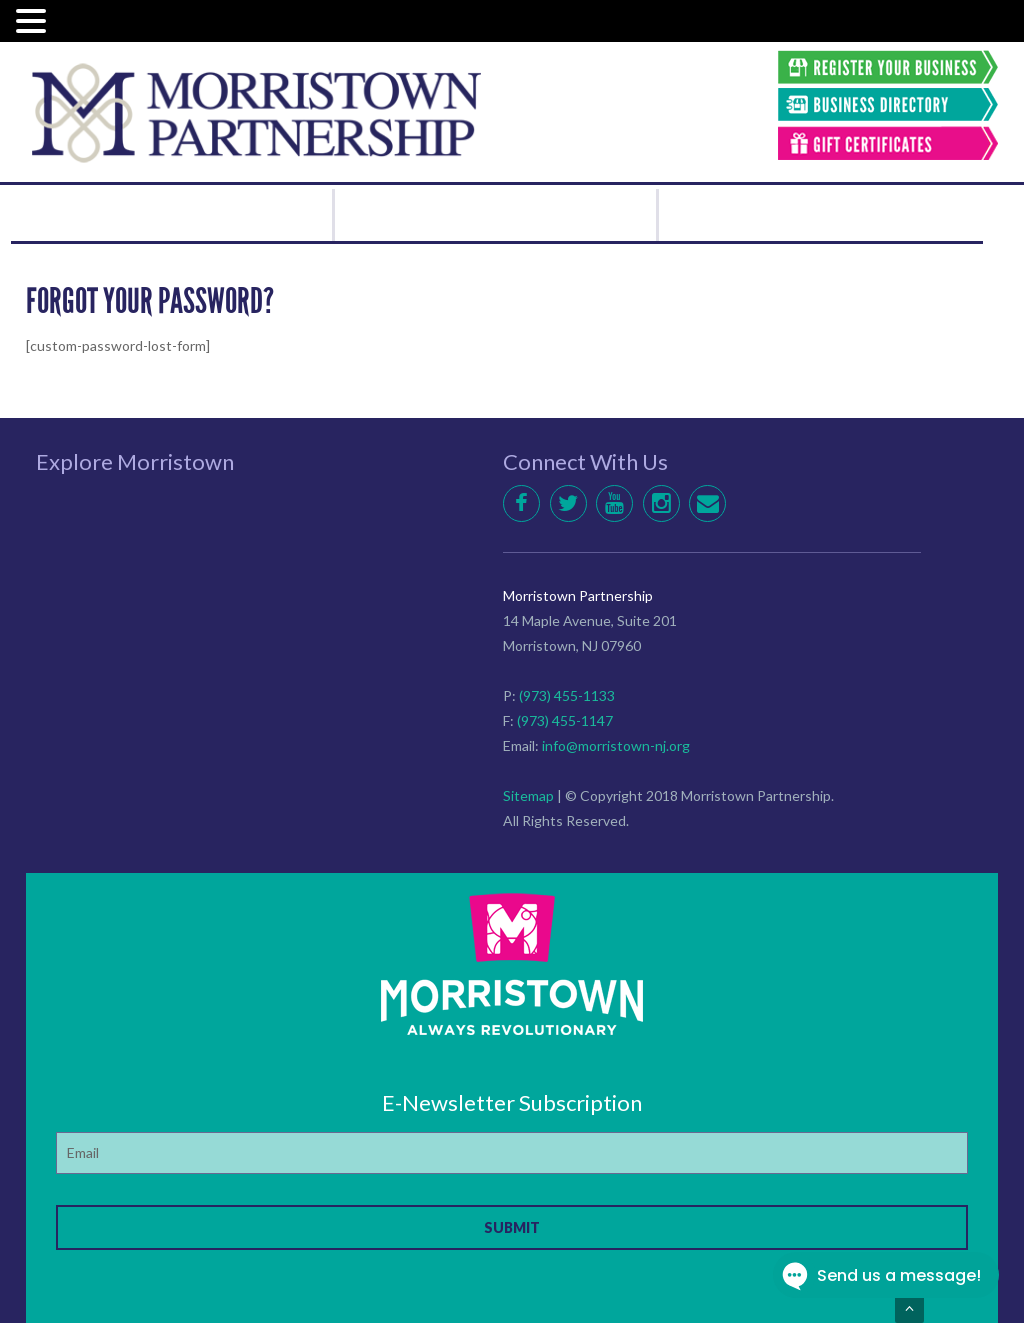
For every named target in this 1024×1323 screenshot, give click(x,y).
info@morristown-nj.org (616, 745)
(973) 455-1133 (567, 695)
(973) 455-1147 (565, 720)
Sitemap (528, 795)
